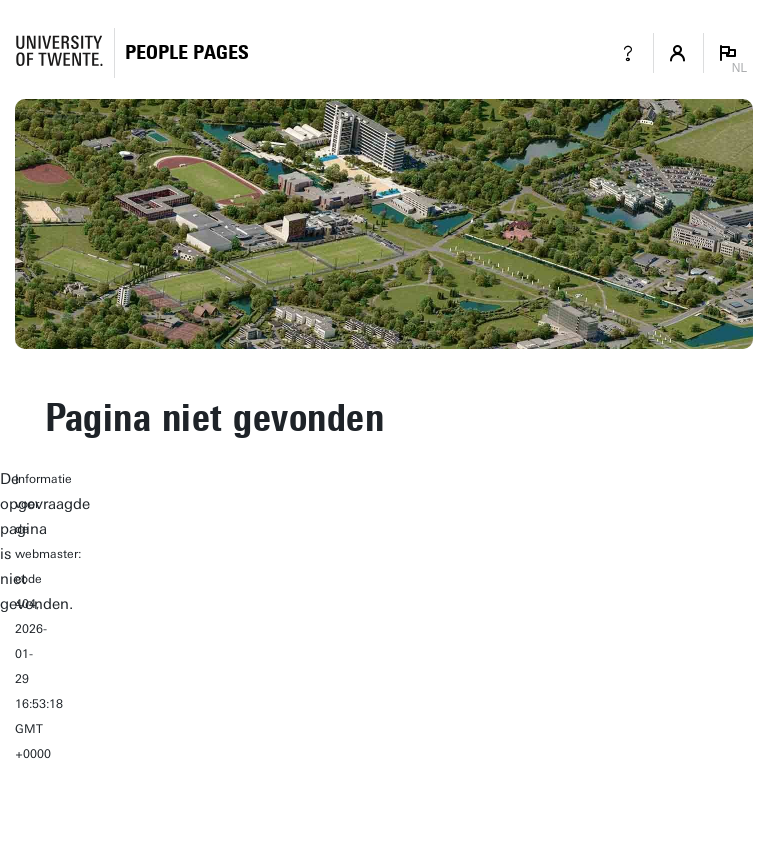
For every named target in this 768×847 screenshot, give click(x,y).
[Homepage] (187, 52)
